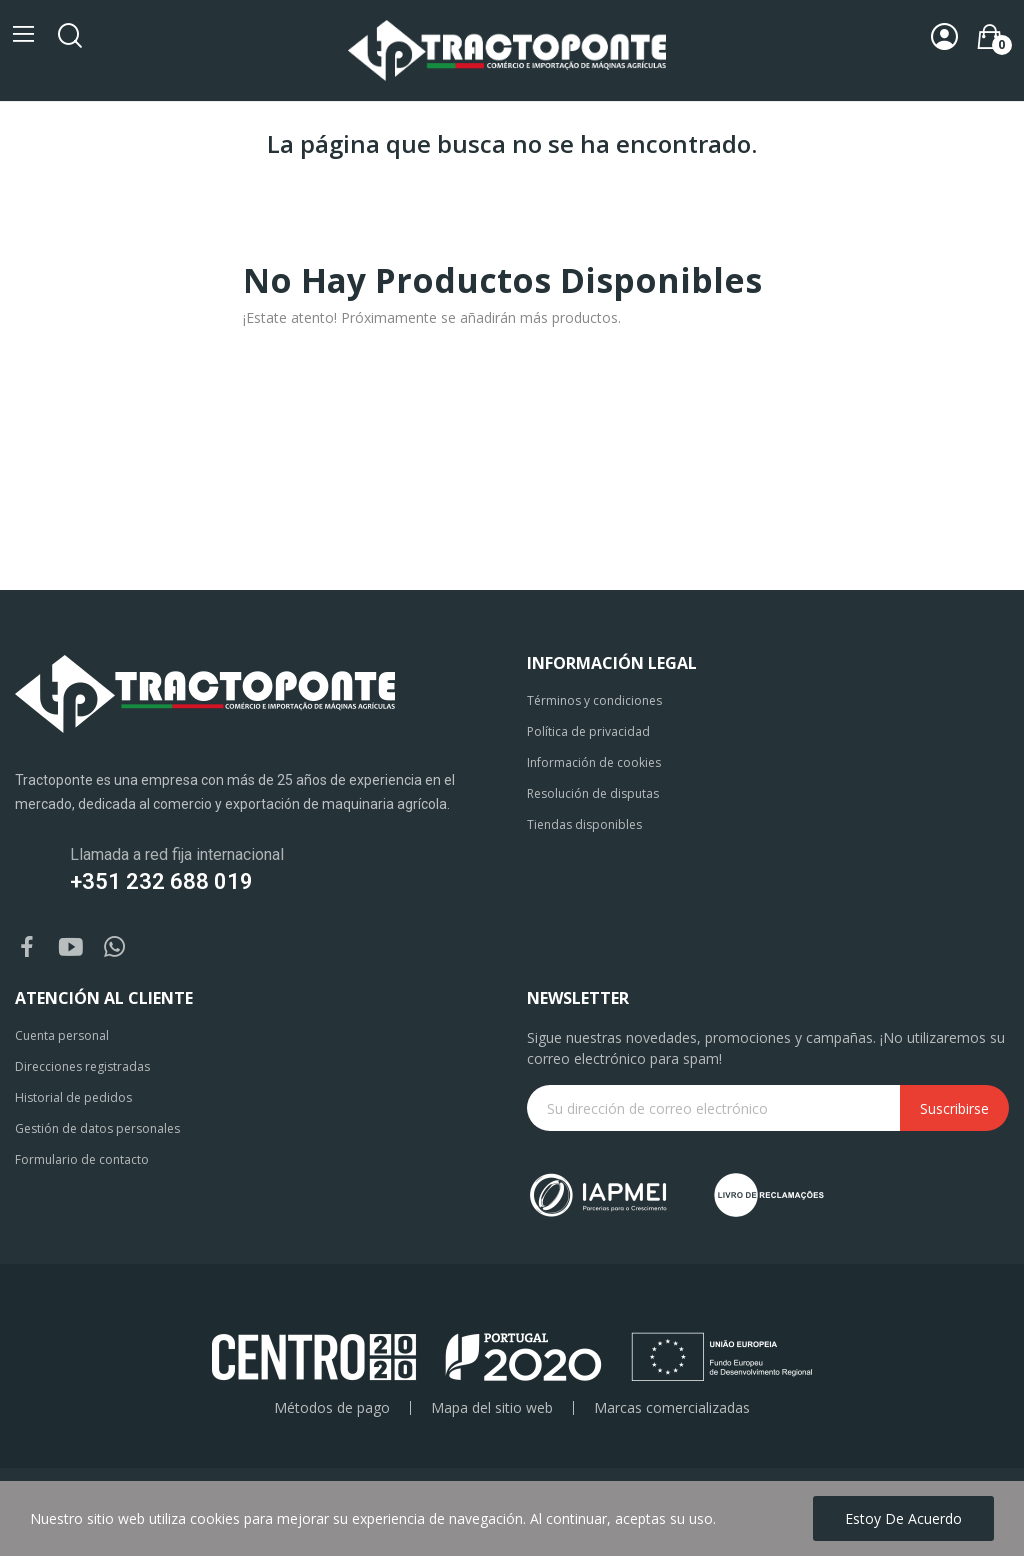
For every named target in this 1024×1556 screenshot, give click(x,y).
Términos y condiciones (594, 700)
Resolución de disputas (593, 793)
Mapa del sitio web (492, 1408)
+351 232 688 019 (161, 881)
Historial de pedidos (73, 1097)
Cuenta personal (62, 1035)
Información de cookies (594, 762)
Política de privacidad (588, 731)
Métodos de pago (332, 1408)
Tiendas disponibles (584, 824)
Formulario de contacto (82, 1159)
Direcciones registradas (82, 1066)
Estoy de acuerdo (903, 1518)
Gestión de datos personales (97, 1128)
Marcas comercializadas (672, 1408)
